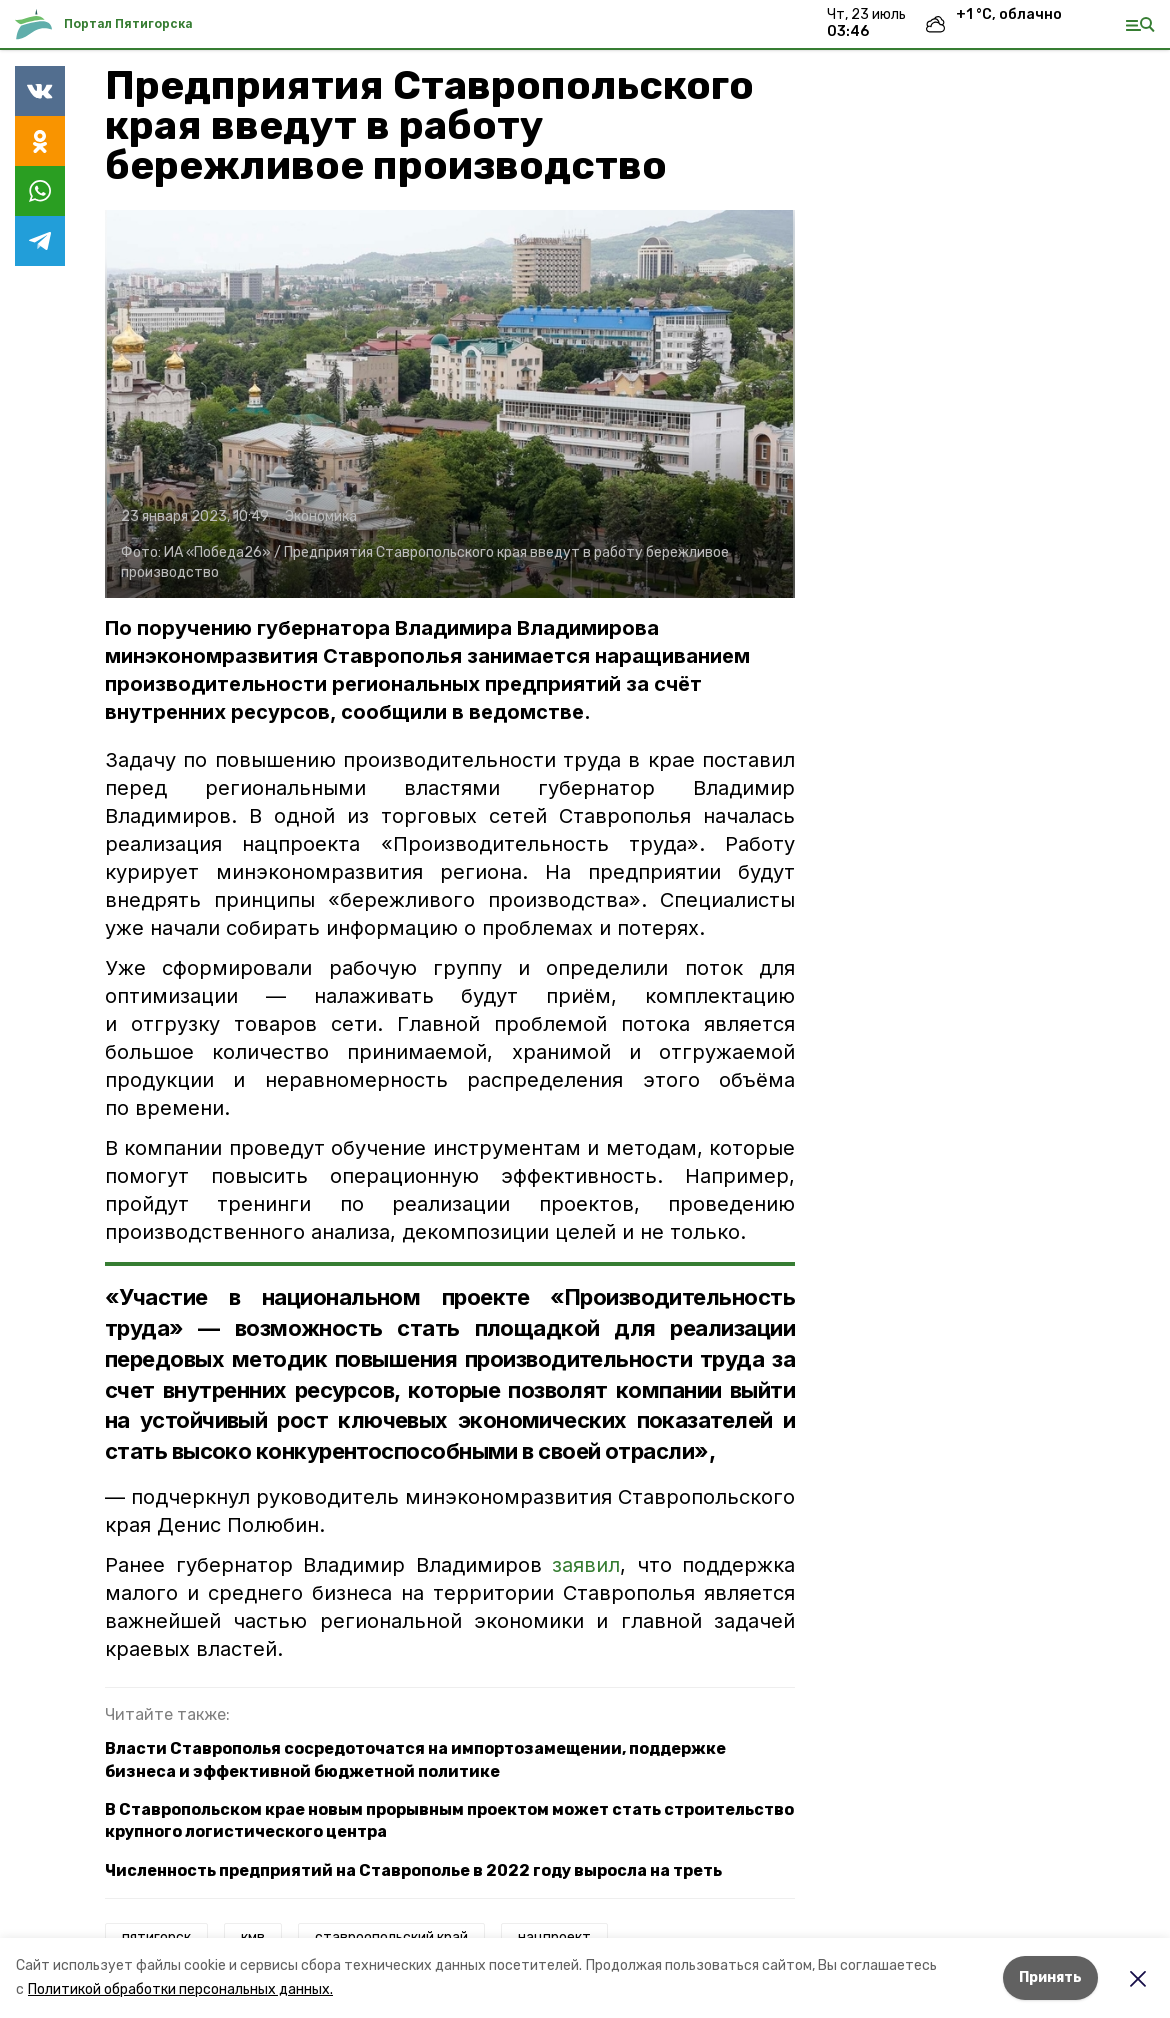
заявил (586, 1565)
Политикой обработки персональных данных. (180, 1989)
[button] (450, 404)
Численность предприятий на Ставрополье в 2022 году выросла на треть (413, 1870)
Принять (1050, 1977)
